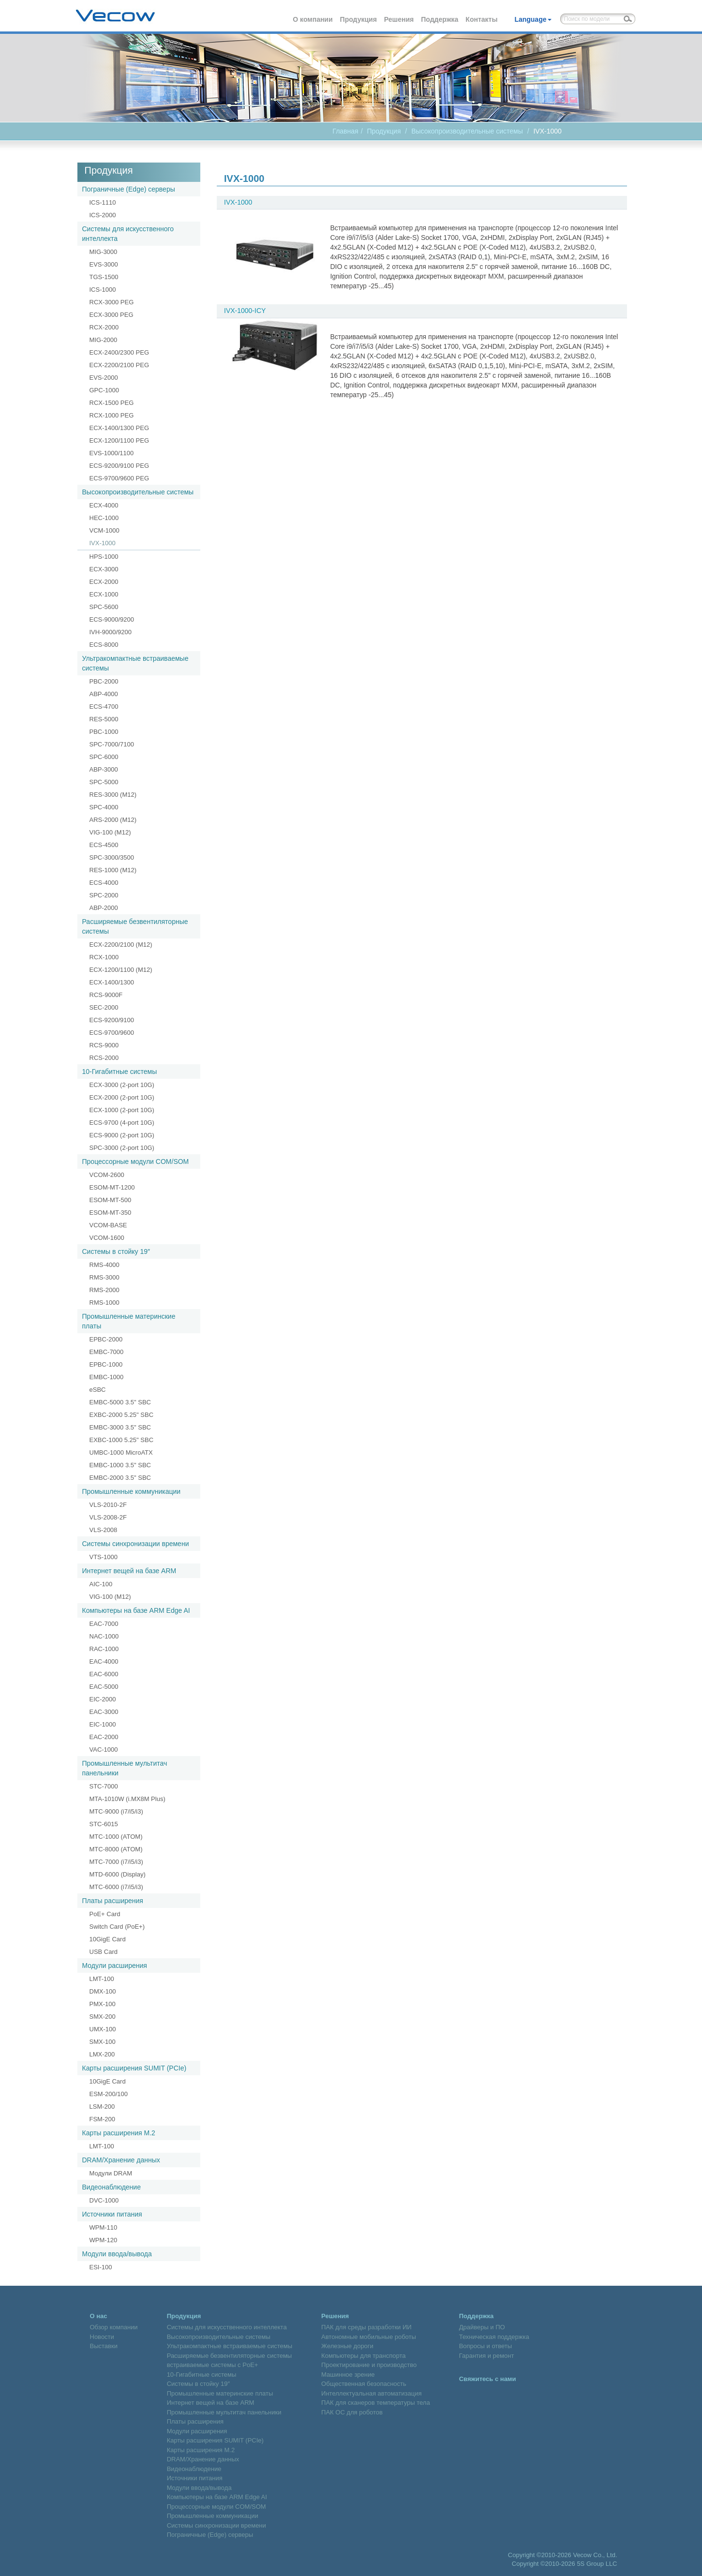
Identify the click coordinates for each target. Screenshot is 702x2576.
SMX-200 (103, 2016)
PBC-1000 (104, 731)
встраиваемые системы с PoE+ (212, 2364)
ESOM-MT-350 (111, 1212)
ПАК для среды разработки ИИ (366, 2327)
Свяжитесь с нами (487, 2378)
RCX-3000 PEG (112, 302)
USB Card (104, 1951)
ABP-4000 (104, 694)
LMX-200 (102, 2054)
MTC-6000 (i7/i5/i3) (116, 1887)
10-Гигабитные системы (119, 1071)
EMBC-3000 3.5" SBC (120, 1427)
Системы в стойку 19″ (116, 1251)
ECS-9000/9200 (112, 619)
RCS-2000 (104, 1057)
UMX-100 (103, 2029)
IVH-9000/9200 (111, 632)
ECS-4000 (104, 882)
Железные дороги (347, 2346)
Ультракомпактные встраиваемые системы (135, 663)
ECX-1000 (104, 594)
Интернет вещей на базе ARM (129, 1571)
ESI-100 (101, 2267)
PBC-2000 (104, 681)
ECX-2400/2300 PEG (119, 352)
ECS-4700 (104, 706)
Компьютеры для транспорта (363, 2355)
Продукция (359, 19)
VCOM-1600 (107, 1237)
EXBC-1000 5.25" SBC (122, 1440)
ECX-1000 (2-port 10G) (122, 1110)
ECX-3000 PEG (112, 314)
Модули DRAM (111, 2173)
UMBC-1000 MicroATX (121, 1452)
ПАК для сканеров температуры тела (375, 2402)
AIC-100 (101, 1584)
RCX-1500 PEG (112, 402)
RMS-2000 (104, 1290)
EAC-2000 (104, 1737)
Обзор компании (114, 2327)
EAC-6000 (104, 1674)
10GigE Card (108, 1939)
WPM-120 (104, 2240)
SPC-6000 (104, 756)
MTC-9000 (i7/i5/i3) (116, 1811)
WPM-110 (104, 2227)
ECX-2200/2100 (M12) (121, 944)
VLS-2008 (104, 1530)
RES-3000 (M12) (113, 794)
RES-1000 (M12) (113, 870)
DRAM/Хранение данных (121, 2160)
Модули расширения (114, 1965)
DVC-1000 (104, 2200)
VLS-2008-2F (108, 1517)
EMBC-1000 (107, 1377)
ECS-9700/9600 (112, 1032)
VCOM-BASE (108, 1225)
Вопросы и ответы (485, 2346)
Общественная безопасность (363, 2383)
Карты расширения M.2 (118, 2133)
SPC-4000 (104, 807)
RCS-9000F (106, 994)
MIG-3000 (104, 251)
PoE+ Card (105, 1914)
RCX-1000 (104, 957)
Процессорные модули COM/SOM (135, 1161)
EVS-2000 (104, 377)
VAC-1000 (104, 1749)
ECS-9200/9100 (112, 1020)
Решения (399, 19)
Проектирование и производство (369, 2364)
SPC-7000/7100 (112, 744)
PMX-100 (103, 2004)
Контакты (481, 19)
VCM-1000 (104, 530)
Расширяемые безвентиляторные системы (135, 926)
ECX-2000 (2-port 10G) (122, 1097)
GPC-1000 (104, 390)
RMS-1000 (104, 1302)
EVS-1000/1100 (112, 453)
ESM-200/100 (109, 2094)
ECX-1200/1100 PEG (119, 440)
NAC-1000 (104, 1636)
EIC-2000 (103, 1699)
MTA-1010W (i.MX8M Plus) (127, 1798)
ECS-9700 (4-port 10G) (122, 1122)
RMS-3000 (104, 1277)
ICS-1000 (103, 289)
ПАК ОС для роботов (352, 2412)
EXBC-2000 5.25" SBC (122, 1414)
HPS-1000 (104, 556)
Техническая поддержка (494, 2336)
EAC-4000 (104, 1661)
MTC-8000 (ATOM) (116, 1849)
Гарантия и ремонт (486, 2355)
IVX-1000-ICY (245, 310)
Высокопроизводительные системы (467, 131)
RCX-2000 (104, 327)
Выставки (104, 2346)
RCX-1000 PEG (112, 415)
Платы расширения (112, 1901)
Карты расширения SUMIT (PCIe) (134, 2068)
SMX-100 (103, 2041)
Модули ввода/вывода (117, 2254)
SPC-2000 (104, 895)
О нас (98, 2316)
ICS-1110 (103, 202)
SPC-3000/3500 (112, 857)
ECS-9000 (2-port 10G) (122, 1135)
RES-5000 (104, 719)
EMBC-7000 (107, 1351)
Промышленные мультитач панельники (124, 1768)
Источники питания (112, 2214)
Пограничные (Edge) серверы (128, 189)
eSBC (98, 1389)
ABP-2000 (104, 907)
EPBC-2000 (106, 1339)
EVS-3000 (104, 264)
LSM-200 (102, 2106)
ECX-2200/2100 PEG (119, 365)
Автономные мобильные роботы (368, 2336)
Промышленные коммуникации (131, 1491)
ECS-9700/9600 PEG (119, 478)
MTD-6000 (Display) (118, 1874)
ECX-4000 (104, 505)
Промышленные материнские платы (129, 1321)
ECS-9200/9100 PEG (119, 465)
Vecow (115, 16)
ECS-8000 (104, 644)
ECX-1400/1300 (112, 982)
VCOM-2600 (107, 1174)
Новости (102, 2336)
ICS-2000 (103, 215)
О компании (313, 19)
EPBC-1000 (106, 1364)
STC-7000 (104, 1786)
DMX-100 (103, 1991)
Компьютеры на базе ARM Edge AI (136, 1610)
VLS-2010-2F (108, 1504)
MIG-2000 (104, 339)
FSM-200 (102, 2119)
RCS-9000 (104, 1045)
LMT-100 (102, 1978)
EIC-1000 (103, 1724)
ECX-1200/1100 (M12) (121, 969)
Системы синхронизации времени (135, 1544)
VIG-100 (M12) (110, 832)
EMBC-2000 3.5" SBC (120, 1477)
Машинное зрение (347, 2374)
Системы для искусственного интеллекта (128, 233)
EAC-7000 (104, 1623)
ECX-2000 (104, 581)
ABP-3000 (104, 769)
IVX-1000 (103, 543)
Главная (345, 131)
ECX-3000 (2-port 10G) (122, 1084)
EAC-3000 (104, 1711)
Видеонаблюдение (111, 2187)
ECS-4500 (104, 845)
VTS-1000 (104, 1557)
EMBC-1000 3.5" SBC (120, 1465)
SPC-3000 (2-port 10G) (122, 1147)
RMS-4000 (104, 1264)
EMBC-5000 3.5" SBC (120, 1402)
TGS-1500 (104, 277)
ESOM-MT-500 (111, 1200)
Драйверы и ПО (482, 2327)
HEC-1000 (104, 517)
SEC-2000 (104, 1007)
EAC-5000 (104, 1686)
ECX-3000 (104, 569)
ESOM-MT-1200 (112, 1187)
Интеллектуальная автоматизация (371, 2393)
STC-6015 (104, 1824)
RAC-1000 (104, 1649)
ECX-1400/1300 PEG (119, 428)
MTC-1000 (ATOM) (116, 1836)
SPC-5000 (104, 782)
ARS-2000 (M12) (113, 819)
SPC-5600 (104, 606)
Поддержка (440, 19)
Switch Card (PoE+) (117, 1926)
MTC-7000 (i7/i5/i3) (116, 1861)
